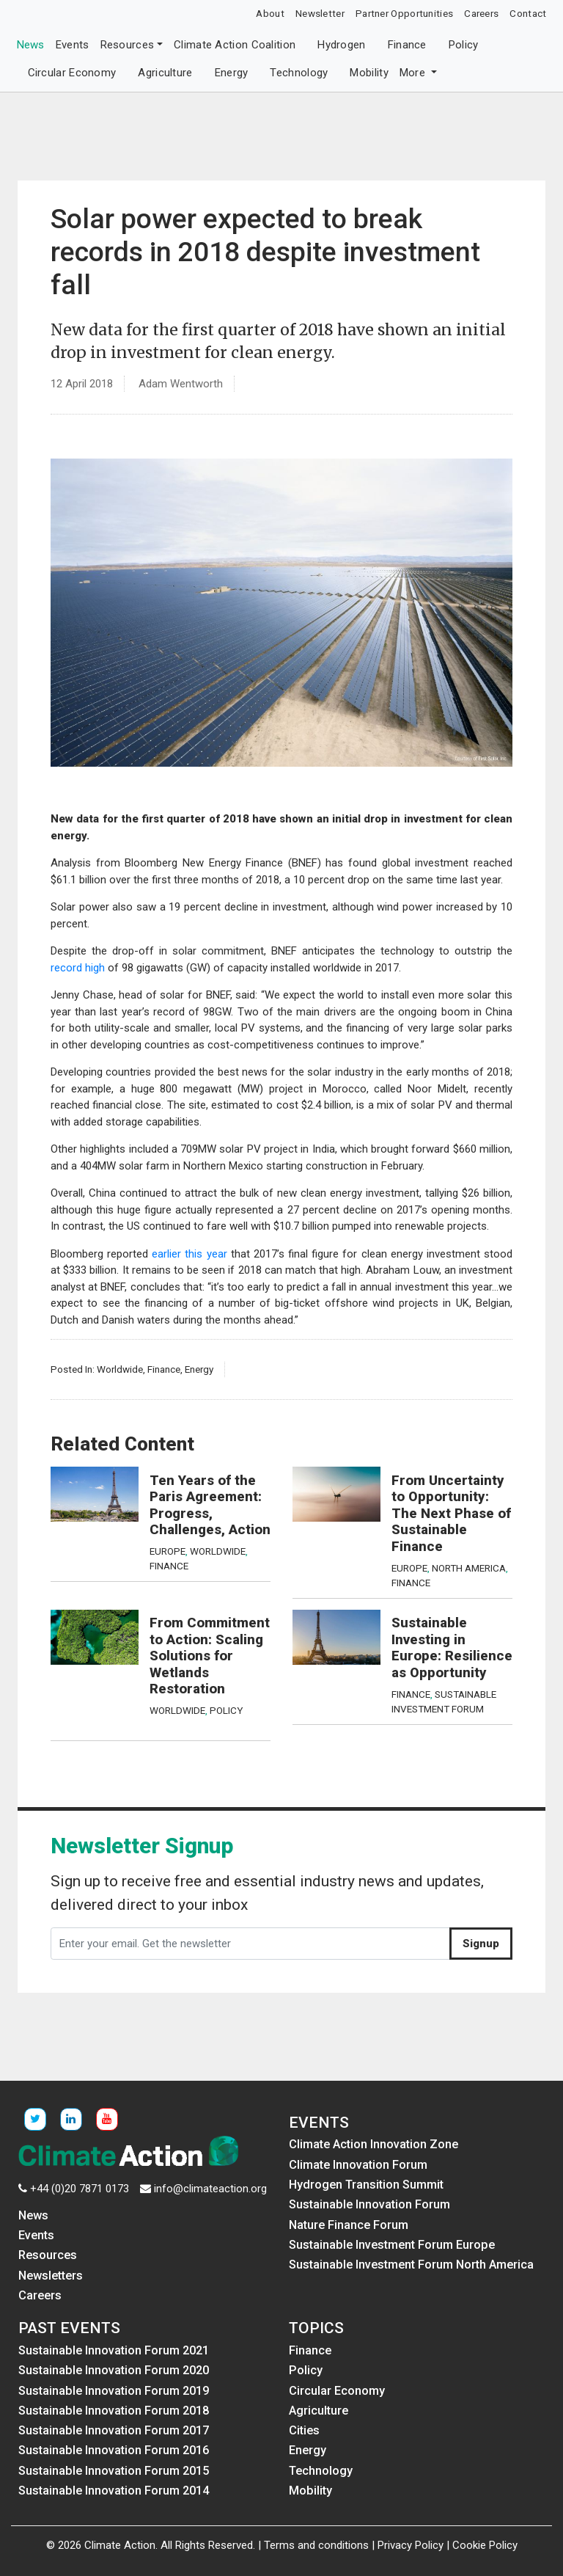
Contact (527, 13)
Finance (407, 44)
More (414, 72)
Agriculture (165, 72)
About (270, 13)
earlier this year (189, 1253)
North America (469, 1568)
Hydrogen (341, 44)
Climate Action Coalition (234, 44)
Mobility (369, 72)
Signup (481, 1943)
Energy (232, 72)
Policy (464, 44)
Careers (481, 13)
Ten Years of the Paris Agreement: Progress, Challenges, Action (210, 1506)
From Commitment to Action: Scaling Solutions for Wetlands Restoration (210, 1656)
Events (72, 44)
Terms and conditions (316, 2545)
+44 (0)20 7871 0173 (79, 2188)
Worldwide (120, 1369)
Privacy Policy (411, 2545)
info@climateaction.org (210, 2188)
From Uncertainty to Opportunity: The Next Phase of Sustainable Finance (451, 1514)
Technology (299, 72)
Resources (127, 44)
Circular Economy (72, 72)
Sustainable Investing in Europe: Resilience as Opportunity (451, 1648)
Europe (167, 1551)
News (31, 44)
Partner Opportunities (404, 13)
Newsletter (320, 13)
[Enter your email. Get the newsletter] (250, 1943)
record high (78, 967)
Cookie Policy (485, 2545)
